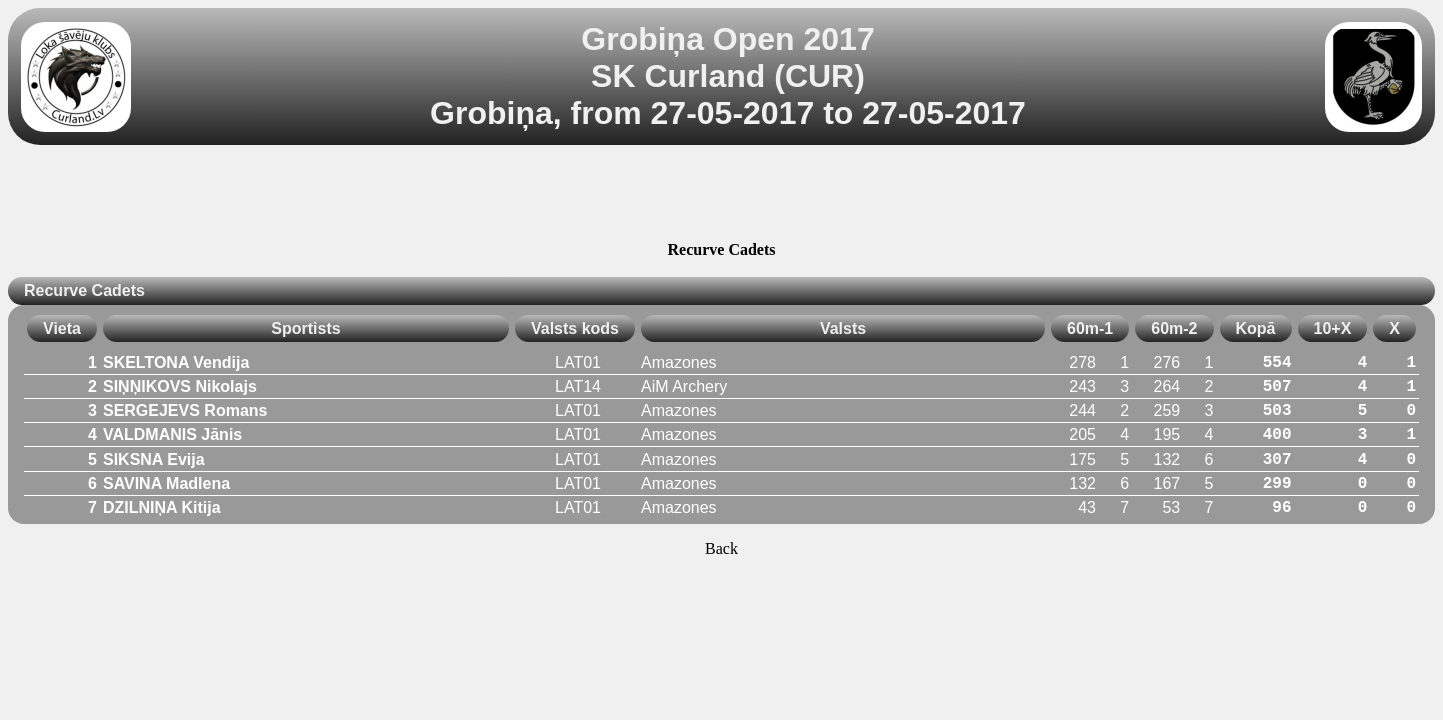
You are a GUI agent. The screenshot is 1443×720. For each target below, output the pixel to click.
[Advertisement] (722, 196)
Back (721, 548)
